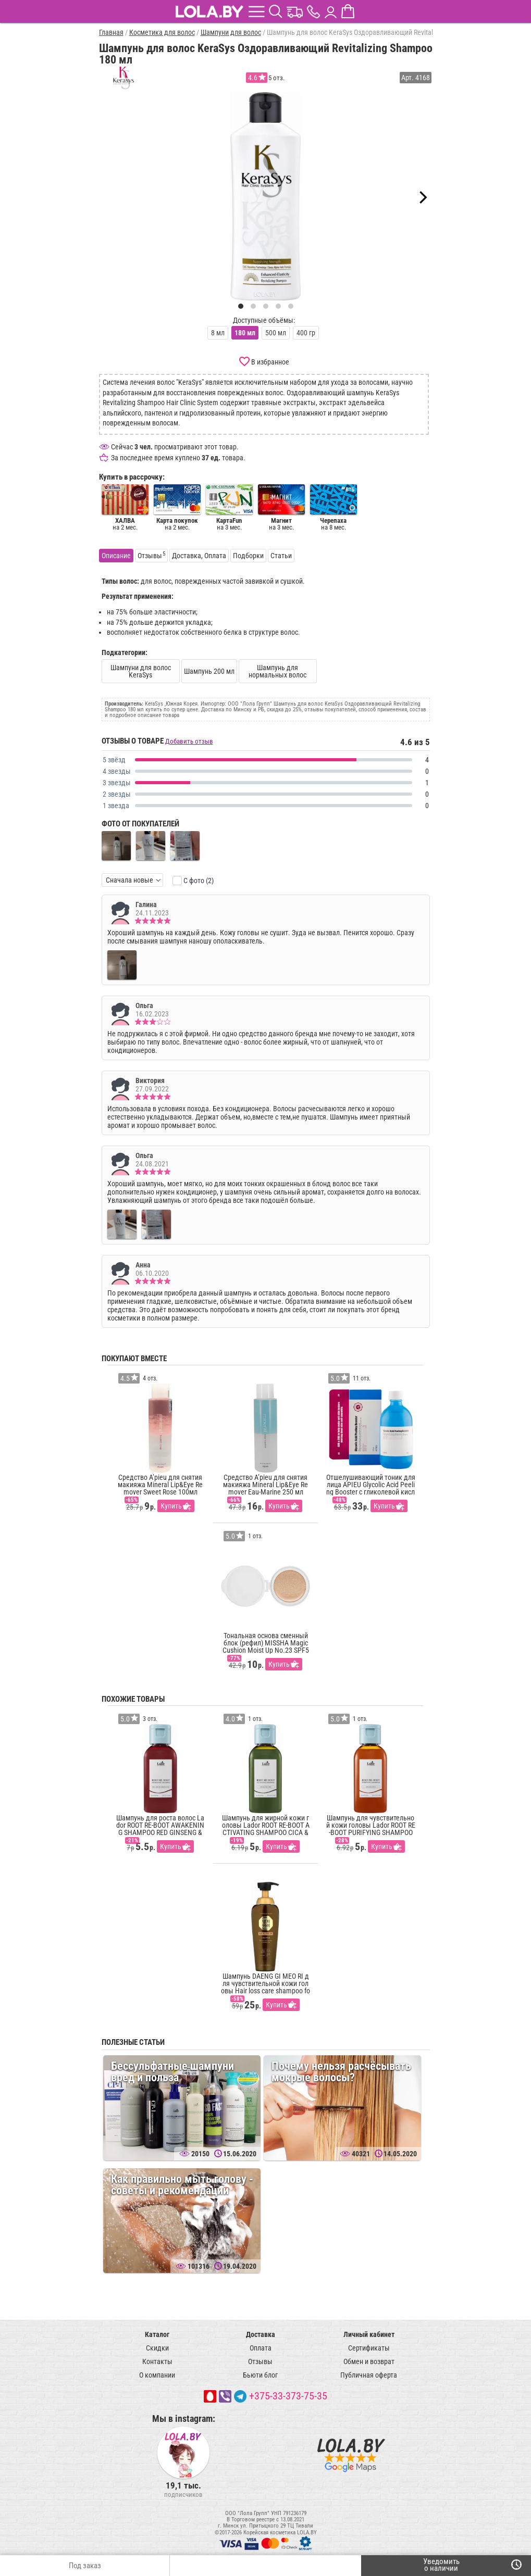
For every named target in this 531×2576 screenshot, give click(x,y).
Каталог (157, 2334)
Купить (171, 1506)
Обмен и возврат (368, 2361)
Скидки (157, 2348)
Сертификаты (369, 2348)
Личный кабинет (368, 2334)
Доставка (260, 2334)
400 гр (306, 333)
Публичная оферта (368, 2375)
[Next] (422, 197)
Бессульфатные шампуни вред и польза (172, 2071)
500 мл (275, 333)
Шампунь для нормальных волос (277, 671)
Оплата (260, 2348)
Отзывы (260, 2361)
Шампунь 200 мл (209, 671)
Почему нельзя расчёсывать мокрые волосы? (341, 2071)
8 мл (218, 333)
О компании (157, 2375)
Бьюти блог (260, 2375)
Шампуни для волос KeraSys (140, 671)
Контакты (157, 2361)
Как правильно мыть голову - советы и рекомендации (182, 2184)
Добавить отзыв (189, 741)
